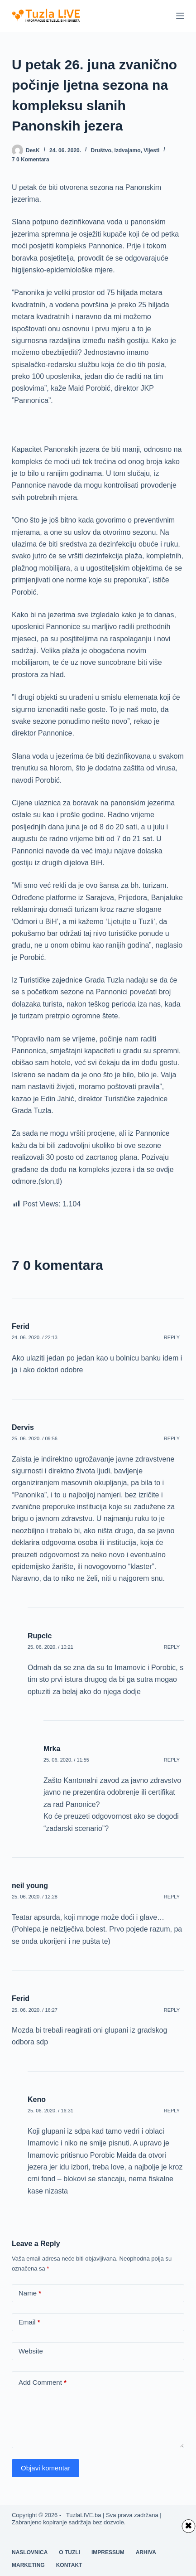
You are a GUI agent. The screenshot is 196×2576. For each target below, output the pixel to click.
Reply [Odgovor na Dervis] (172, 1438)
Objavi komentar (45, 2468)
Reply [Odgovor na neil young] (172, 1896)
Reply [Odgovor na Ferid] (172, 1337)
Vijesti (151, 150)
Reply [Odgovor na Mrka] (172, 1760)
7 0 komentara (30, 159)
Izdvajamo (127, 150)
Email (29, 2322)
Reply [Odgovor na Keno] (172, 2110)
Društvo (101, 150)
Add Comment (43, 2382)
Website (31, 2351)
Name (30, 2293)
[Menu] (180, 16)
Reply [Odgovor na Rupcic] (172, 1647)
